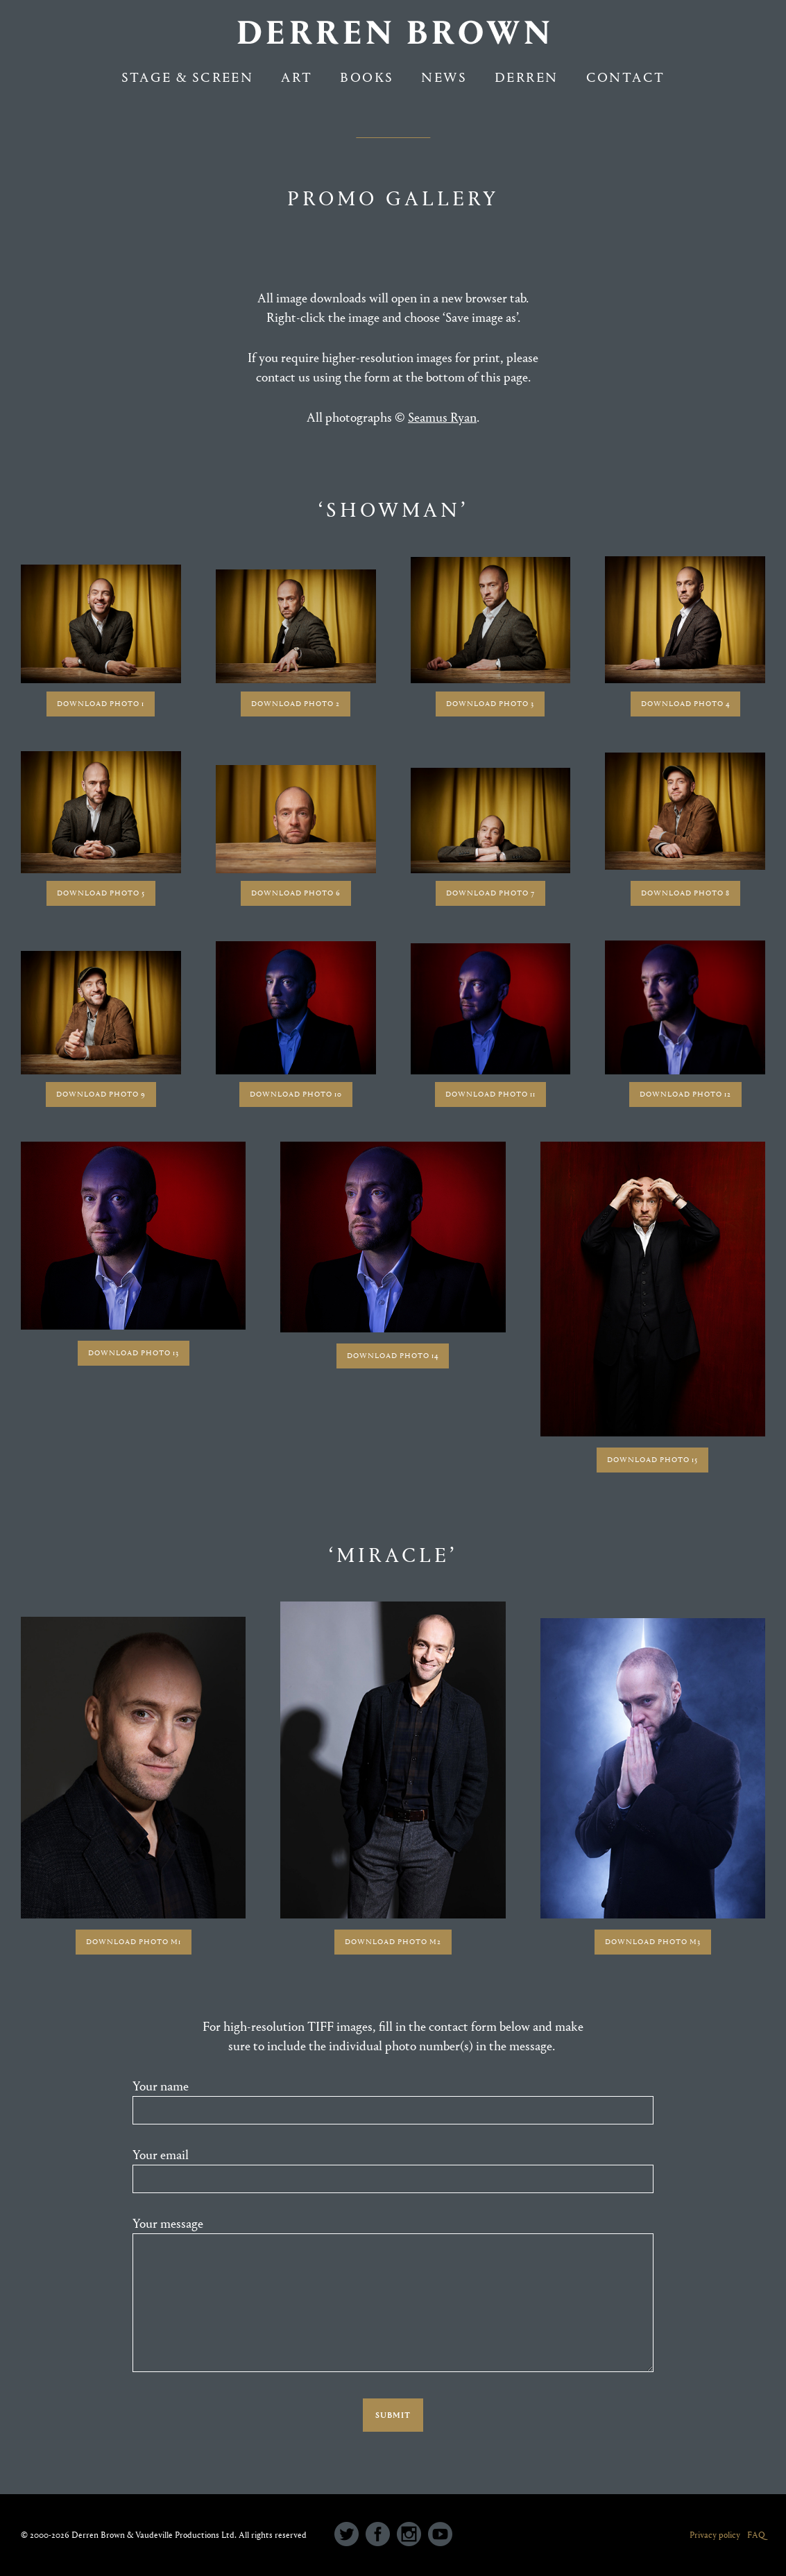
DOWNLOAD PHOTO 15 (652, 1459)
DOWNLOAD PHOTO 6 (296, 893)
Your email (393, 2170)
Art (296, 77)
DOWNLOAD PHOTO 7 (490, 893)
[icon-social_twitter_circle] (350, 2535)
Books (366, 77)
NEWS (444, 77)
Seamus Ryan (442, 417)
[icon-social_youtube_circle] (440, 2535)
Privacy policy (715, 2535)
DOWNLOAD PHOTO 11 (490, 1094)
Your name (393, 2101)
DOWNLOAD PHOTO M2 (393, 1941)
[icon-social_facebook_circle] (381, 2535)
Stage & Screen (187, 77)
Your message (393, 2297)
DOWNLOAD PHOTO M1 (133, 1941)
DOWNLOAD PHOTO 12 (685, 1094)
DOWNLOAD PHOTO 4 (685, 703)
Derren (526, 77)
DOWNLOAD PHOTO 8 (685, 893)
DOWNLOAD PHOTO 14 (392, 1355)
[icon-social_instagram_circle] (412, 2535)
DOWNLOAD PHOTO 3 (490, 703)
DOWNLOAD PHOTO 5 (101, 893)
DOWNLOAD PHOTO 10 (296, 1094)
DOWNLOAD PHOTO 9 (101, 1094)
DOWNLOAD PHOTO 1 (100, 703)
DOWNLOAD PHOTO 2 (295, 703)
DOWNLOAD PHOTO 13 (133, 1352)
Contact (625, 77)
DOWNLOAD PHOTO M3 (653, 1941)
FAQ (756, 2535)
